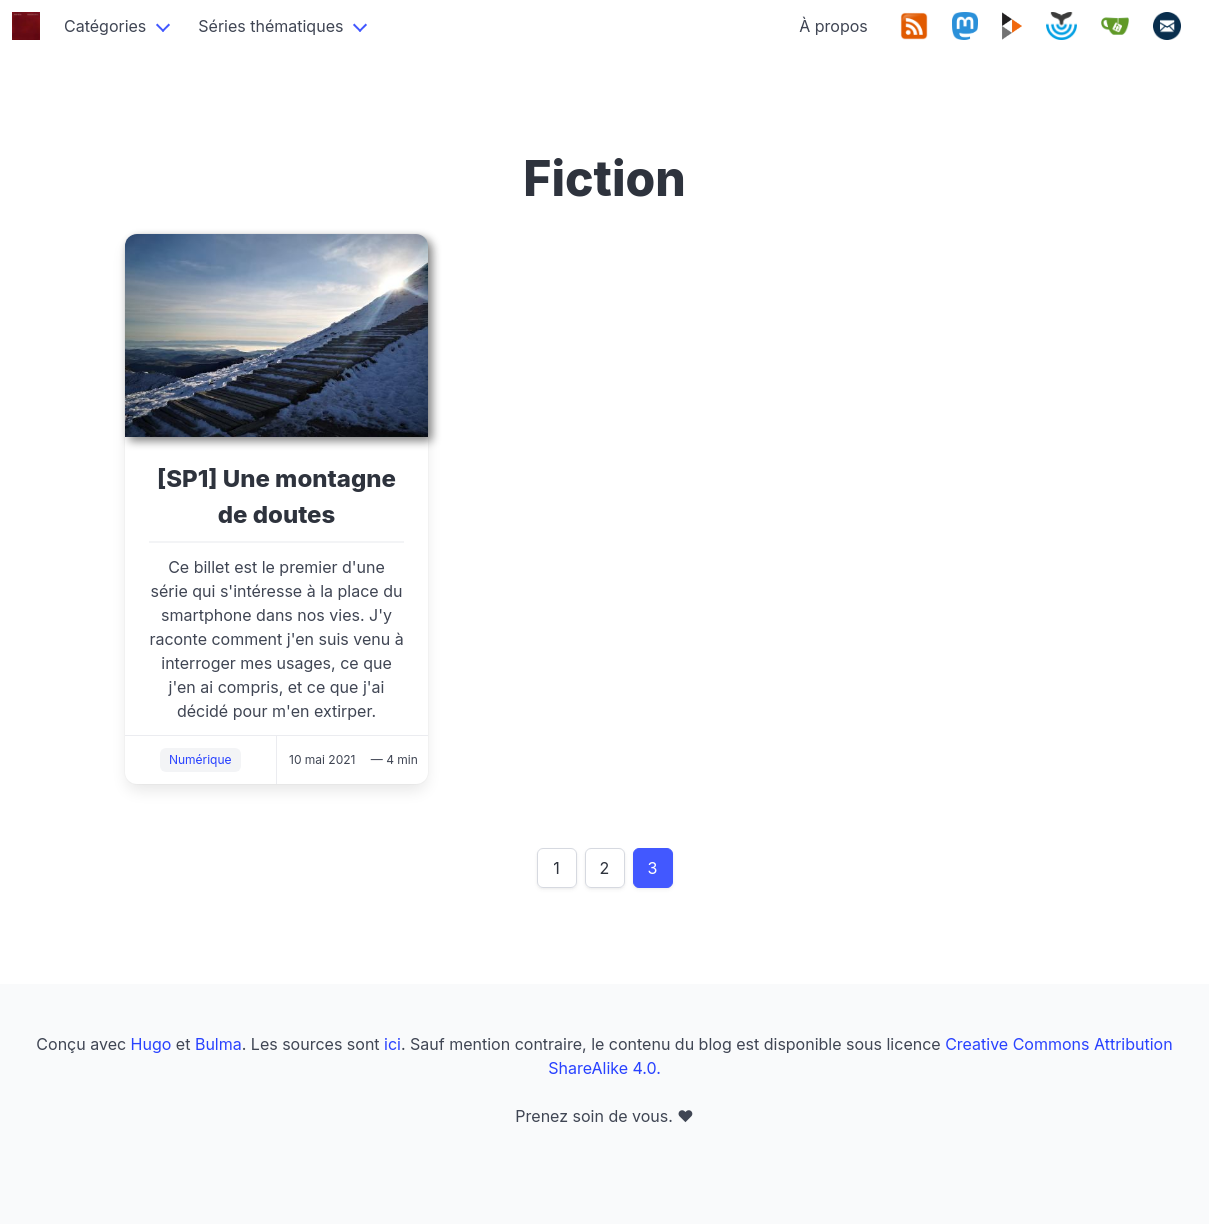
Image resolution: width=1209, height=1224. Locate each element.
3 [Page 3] (653, 868)
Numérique (200, 759)
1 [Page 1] (556, 868)
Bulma (218, 1044)
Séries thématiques (270, 26)
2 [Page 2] (605, 868)
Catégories (105, 26)
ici (392, 1044)
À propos (833, 26)
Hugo (151, 1044)
